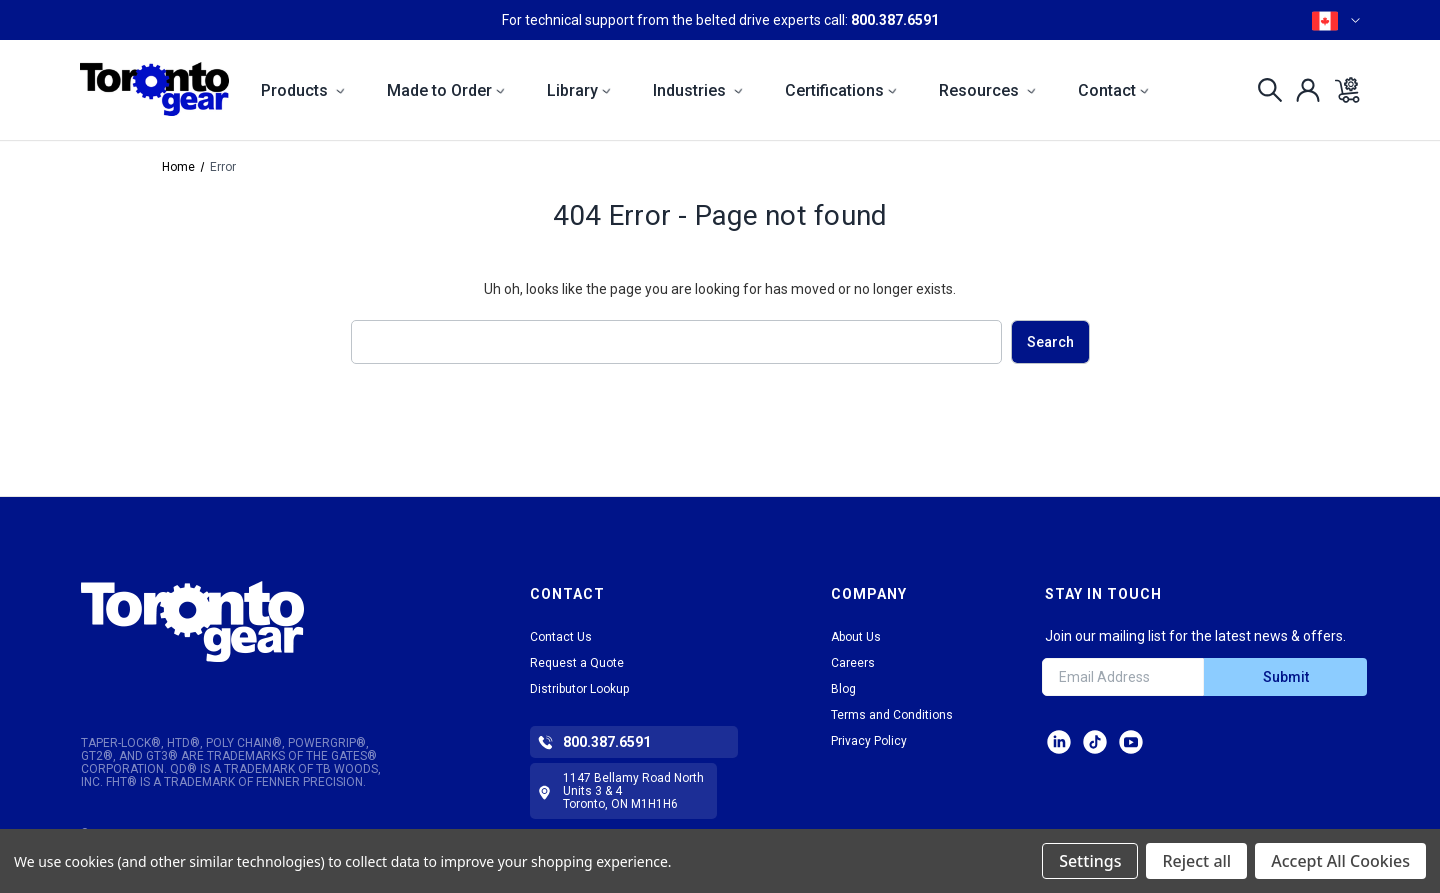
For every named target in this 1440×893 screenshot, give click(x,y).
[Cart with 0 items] (1341, 90)
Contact (1113, 90)
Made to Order (446, 90)
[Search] (1264, 90)
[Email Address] (1123, 677)
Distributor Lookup (579, 689)
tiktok (1095, 742)
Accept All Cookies (1340, 861)
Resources (987, 90)
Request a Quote (577, 663)
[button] (252, 621)
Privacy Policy (869, 741)
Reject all (1196, 861)
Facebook (1131, 742)
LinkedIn (1059, 742)
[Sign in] (1302, 90)
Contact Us (561, 637)
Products (303, 90)
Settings (1090, 861)
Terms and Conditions (892, 715)
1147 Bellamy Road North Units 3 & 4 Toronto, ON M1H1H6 (633, 791)
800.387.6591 (895, 20)
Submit (1286, 677)
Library (579, 90)
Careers (853, 663)
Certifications (841, 90)
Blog (843, 689)
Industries (698, 90)
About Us (856, 637)
